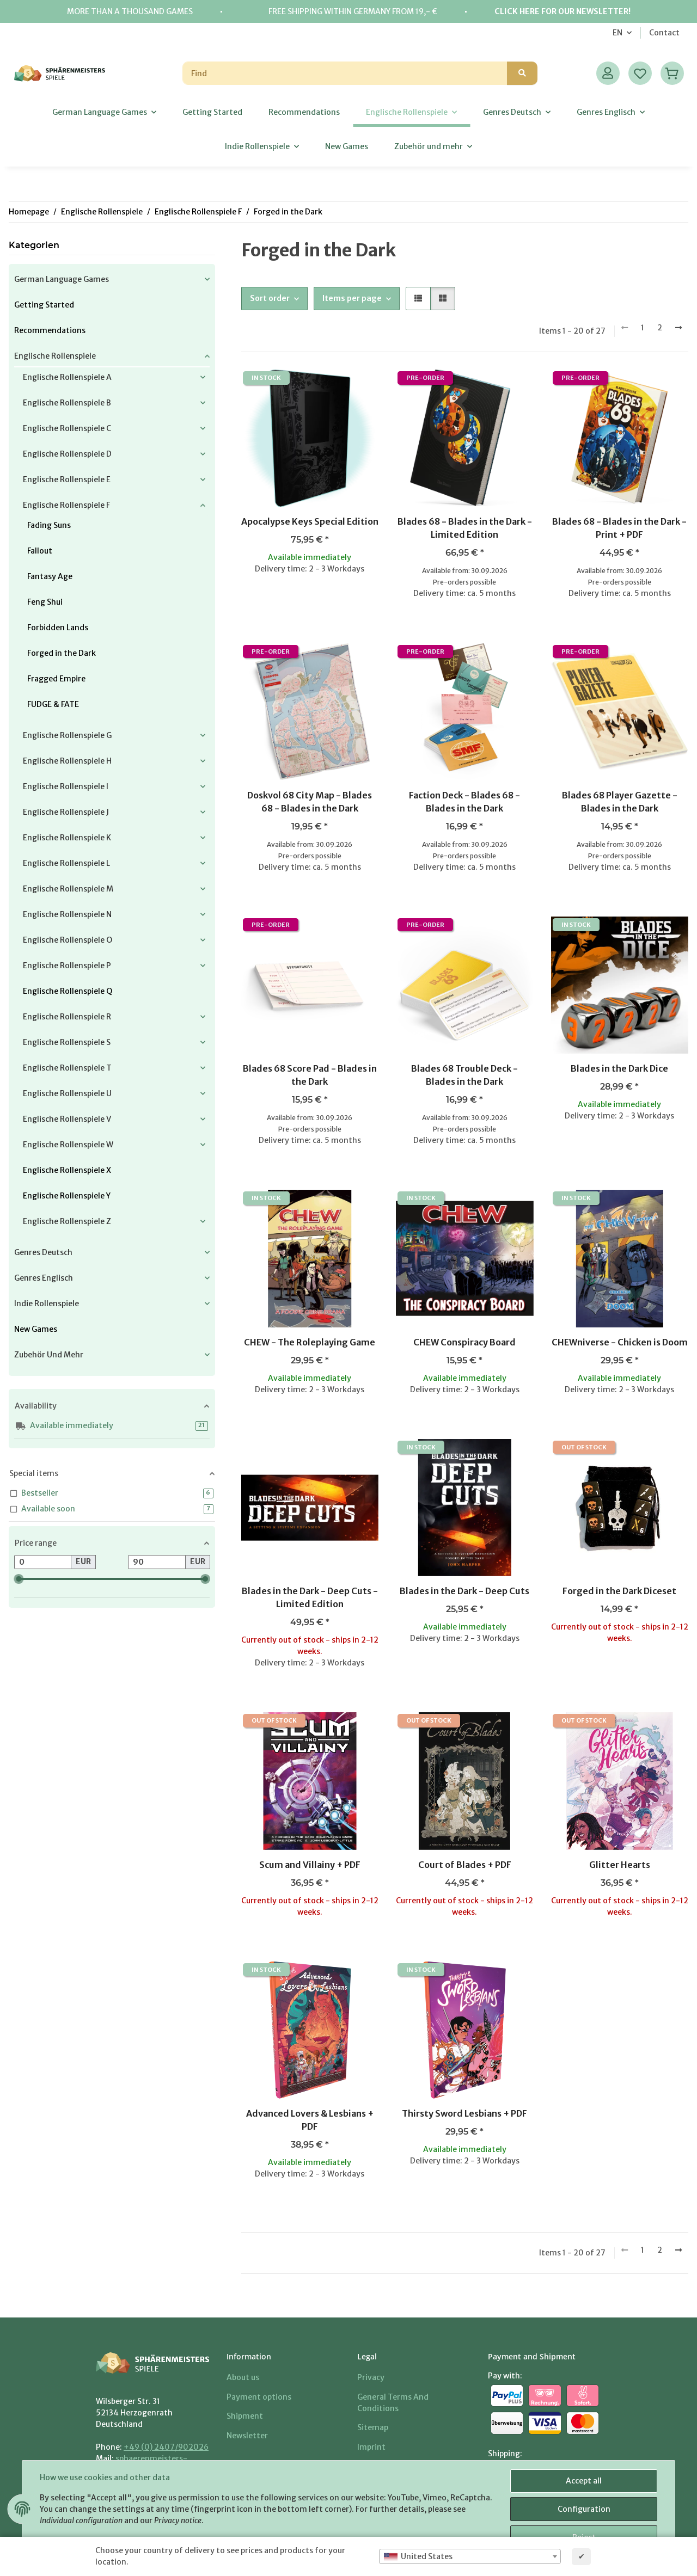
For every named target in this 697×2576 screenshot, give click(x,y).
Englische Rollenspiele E (67, 479)
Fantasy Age (49, 576)
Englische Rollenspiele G (67, 735)
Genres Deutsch (43, 1252)
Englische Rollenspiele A (67, 377)
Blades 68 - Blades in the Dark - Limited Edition (465, 528)
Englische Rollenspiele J (66, 812)
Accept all (584, 2481)
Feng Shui (45, 602)
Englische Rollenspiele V (67, 1119)
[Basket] (672, 73)
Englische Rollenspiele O (67, 940)
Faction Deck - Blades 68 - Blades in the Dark (464, 802)
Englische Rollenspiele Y (67, 1196)
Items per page (352, 298)
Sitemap (372, 2427)
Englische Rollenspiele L (66, 863)
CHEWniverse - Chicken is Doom (620, 1342)
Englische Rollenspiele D (67, 454)
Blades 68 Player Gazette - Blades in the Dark (619, 802)
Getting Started (44, 305)
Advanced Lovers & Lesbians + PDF (310, 2120)
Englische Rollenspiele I (65, 786)
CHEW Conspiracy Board (464, 1342)
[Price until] (156, 1562)
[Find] (345, 73)
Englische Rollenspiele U (67, 1093)
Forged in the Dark (61, 653)
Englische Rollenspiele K (67, 838)
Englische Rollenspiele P (67, 965)
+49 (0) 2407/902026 (166, 2447)
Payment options (259, 2397)
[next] (678, 328)
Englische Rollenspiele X (67, 1170)
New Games (35, 1329)
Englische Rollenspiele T (67, 1068)
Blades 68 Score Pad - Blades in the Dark (310, 1075)
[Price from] (42, 1562)
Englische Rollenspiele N (67, 914)
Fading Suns (49, 525)
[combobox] (470, 2556)
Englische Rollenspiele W (68, 1144)
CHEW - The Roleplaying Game (309, 1342)
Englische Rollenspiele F (66, 505)
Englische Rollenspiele (55, 356)
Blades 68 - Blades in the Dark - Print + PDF (619, 528)
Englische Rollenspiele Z (67, 1221)
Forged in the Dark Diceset (619, 1590)
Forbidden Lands (57, 627)
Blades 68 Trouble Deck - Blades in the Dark (464, 1075)
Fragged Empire (56, 679)
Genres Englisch (43, 1278)
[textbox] (470, 2556)
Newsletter (247, 2435)
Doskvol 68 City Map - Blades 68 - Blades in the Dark (309, 802)
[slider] (18, 1579)
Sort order (270, 298)
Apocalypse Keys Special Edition (309, 521)
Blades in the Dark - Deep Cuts (464, 1590)
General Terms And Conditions (393, 2402)
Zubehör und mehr (48, 1355)
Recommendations (49, 330)
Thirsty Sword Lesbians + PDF (464, 2113)
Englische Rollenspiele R (67, 1017)
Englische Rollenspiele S (67, 1042)
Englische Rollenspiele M (68, 889)
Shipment (245, 2416)
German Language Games (61, 279)
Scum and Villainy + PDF (309, 1864)
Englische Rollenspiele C (67, 428)
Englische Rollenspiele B (67, 403)
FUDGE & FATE (53, 704)
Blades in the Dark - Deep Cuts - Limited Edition (310, 1597)
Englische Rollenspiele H (67, 761)
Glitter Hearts (619, 1864)
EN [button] (617, 33)
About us (243, 2377)
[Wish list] (640, 73)
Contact (664, 33)
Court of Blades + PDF (464, 1864)
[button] (608, 73)
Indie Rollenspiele (46, 1303)
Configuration (584, 2509)
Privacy (370, 2377)
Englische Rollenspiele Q (67, 991)
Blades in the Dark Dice (619, 1068)
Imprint (371, 2447)
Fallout (39, 551)
